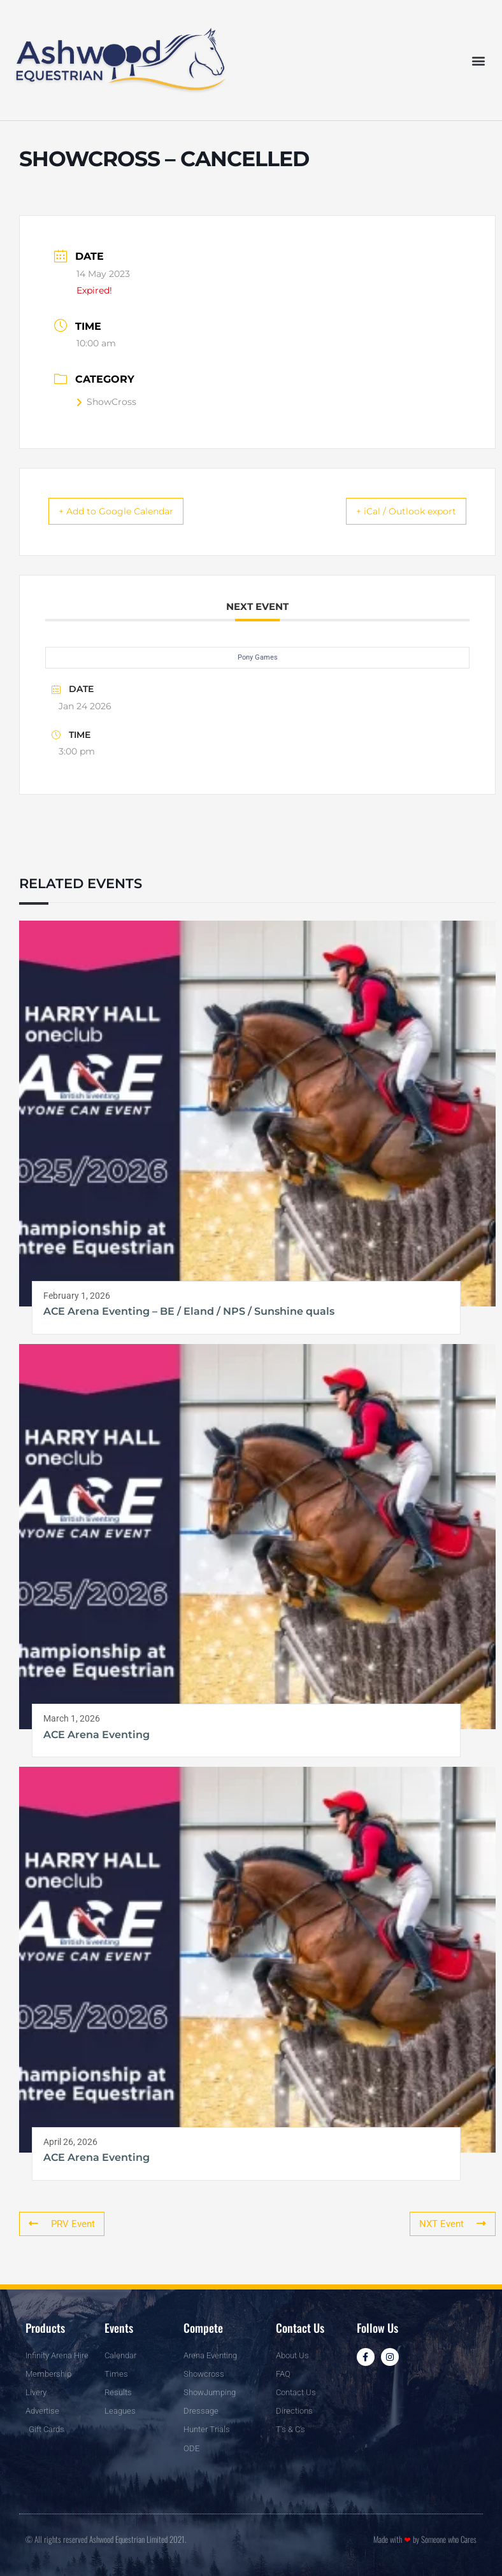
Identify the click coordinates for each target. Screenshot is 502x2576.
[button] (478, 60)
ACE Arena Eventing (96, 1736)
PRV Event (60, 2224)
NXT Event (454, 2224)
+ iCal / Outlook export (395, 512)
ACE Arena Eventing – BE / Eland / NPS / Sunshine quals (188, 1313)
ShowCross (106, 401)
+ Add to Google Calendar (128, 512)
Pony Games (258, 659)
